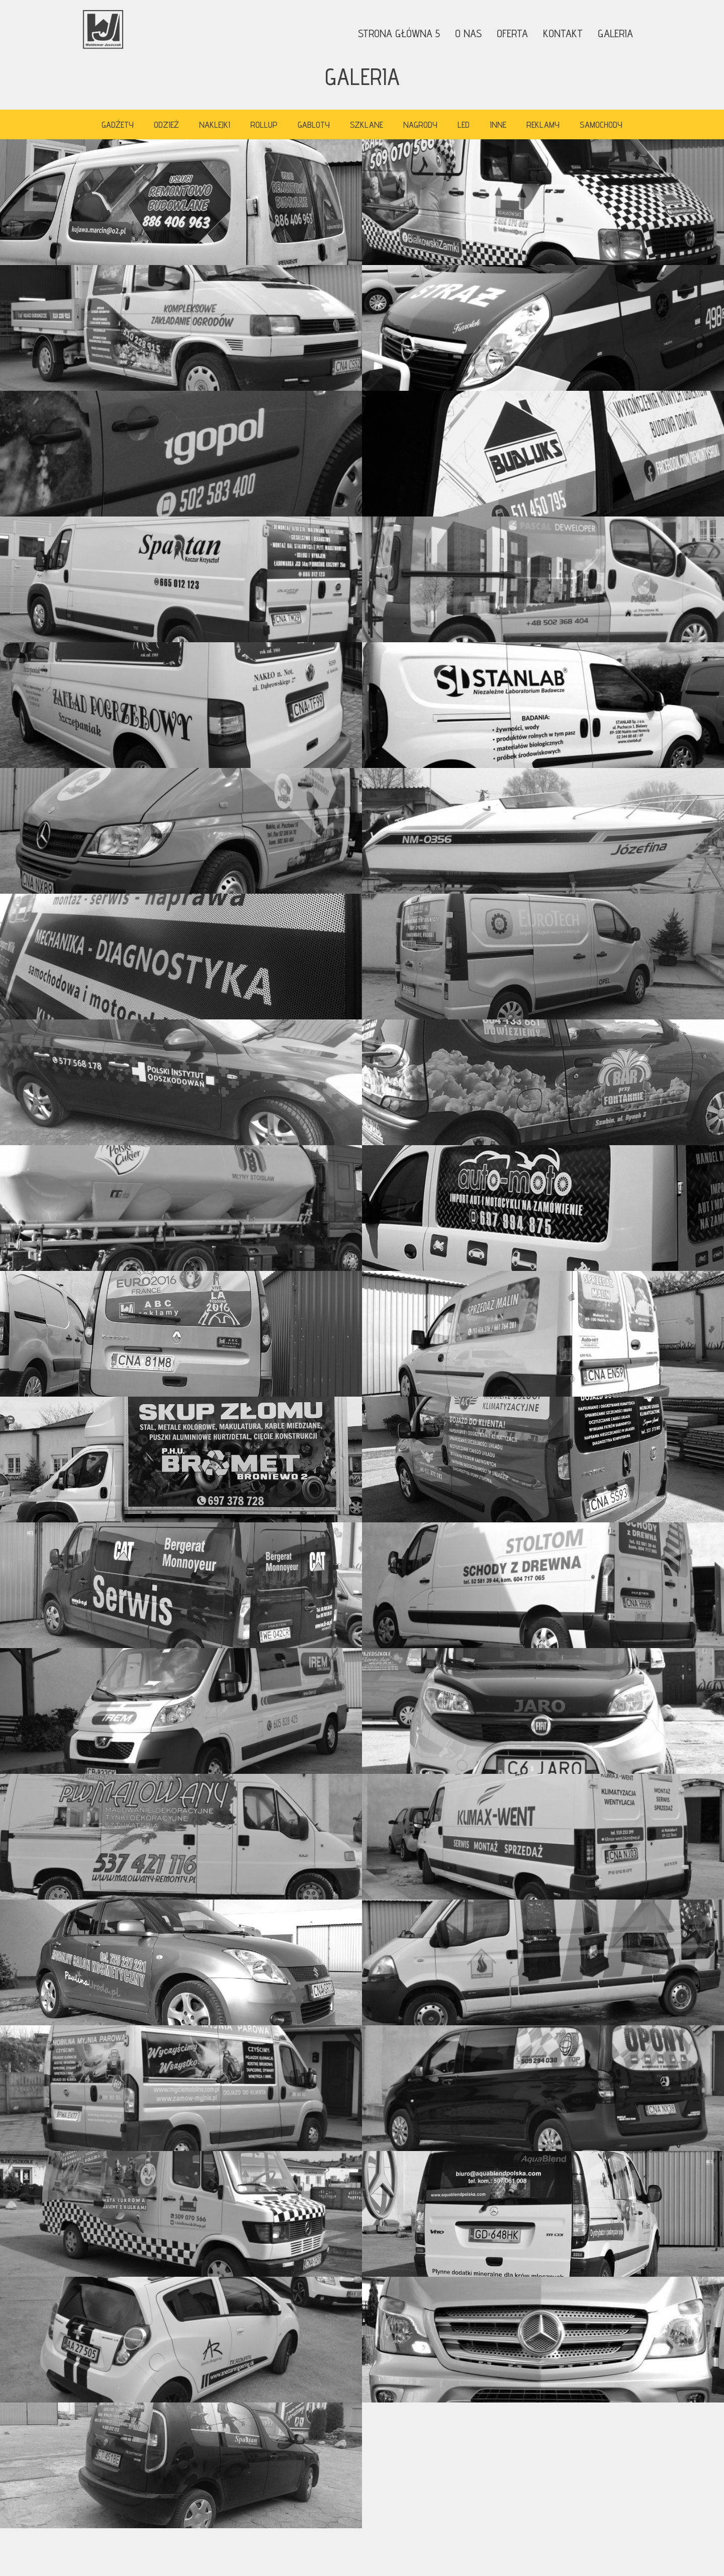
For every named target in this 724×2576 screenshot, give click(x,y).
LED (464, 124)
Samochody (601, 124)
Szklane (366, 124)
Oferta (512, 33)
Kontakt (563, 33)
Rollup (264, 124)
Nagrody (420, 124)
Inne (498, 124)
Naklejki (214, 124)
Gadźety (118, 124)
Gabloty (314, 124)
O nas (468, 33)
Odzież (166, 124)
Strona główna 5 (399, 33)
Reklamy (543, 124)
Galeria (615, 33)
